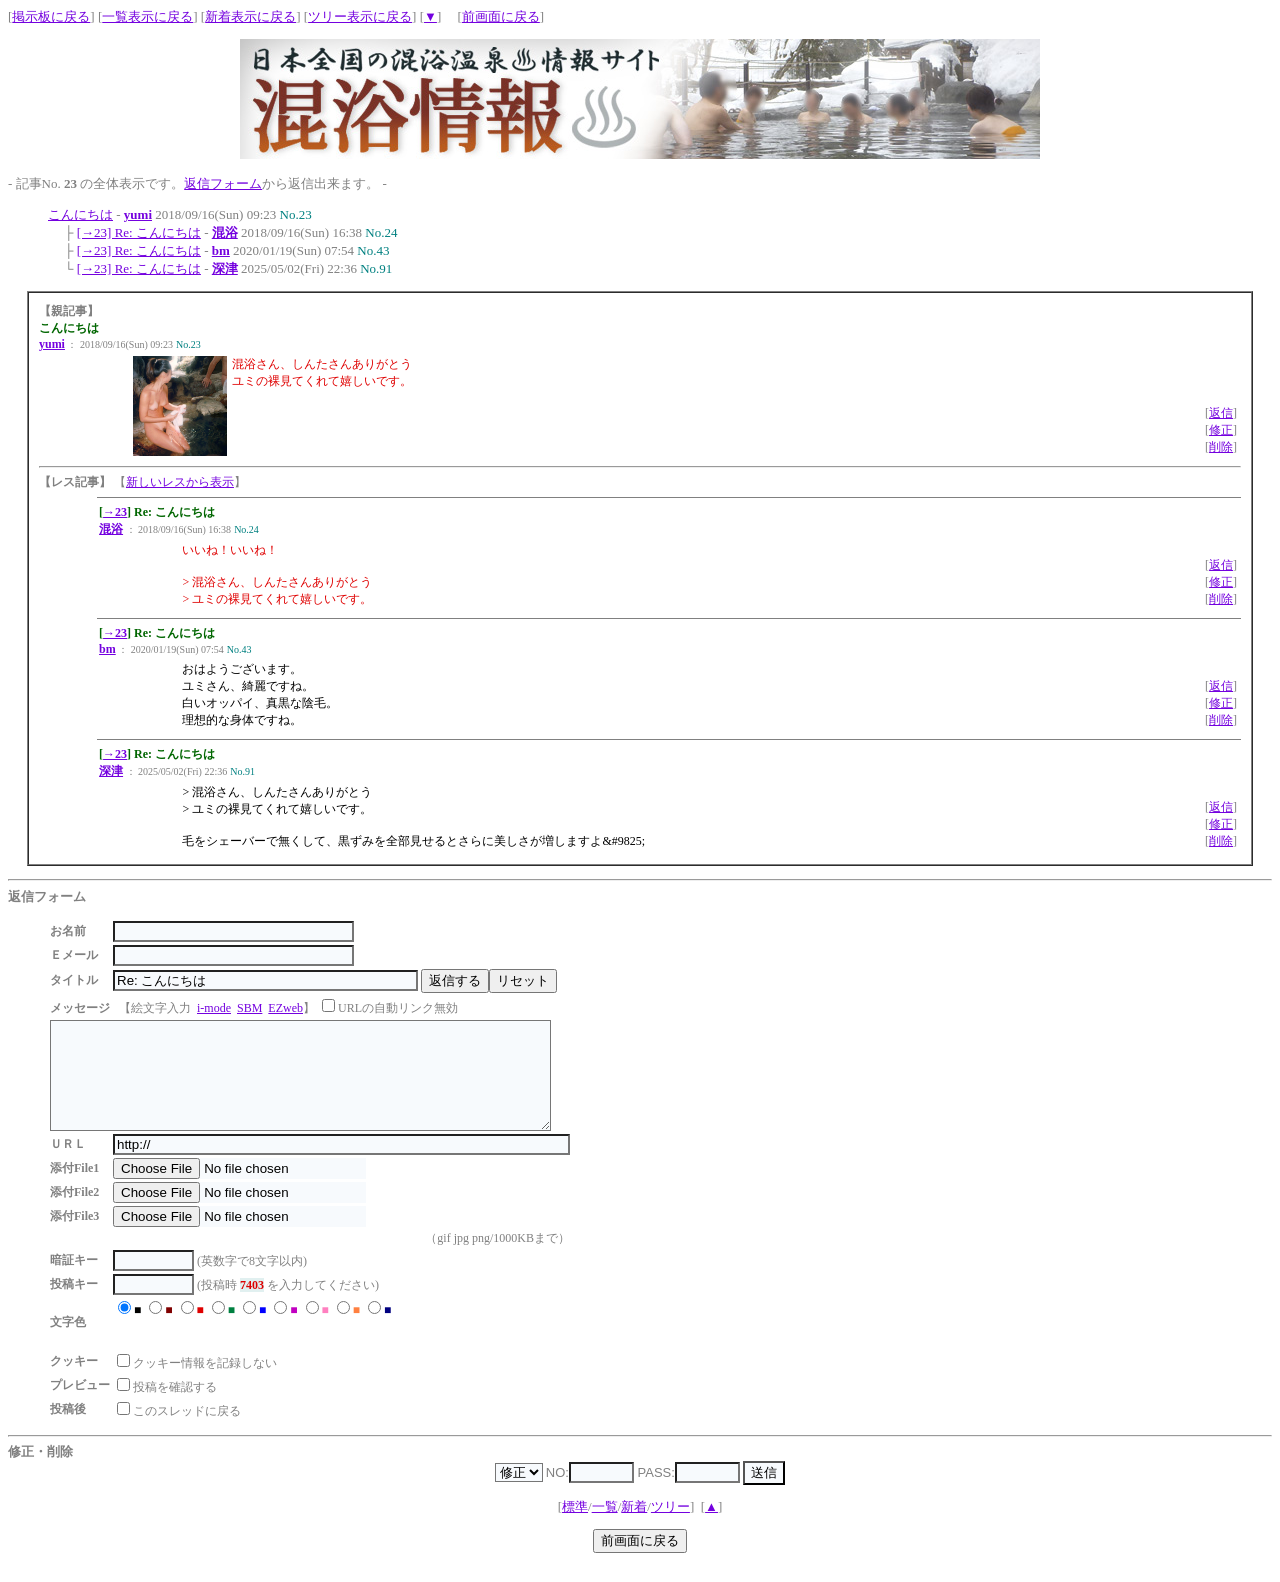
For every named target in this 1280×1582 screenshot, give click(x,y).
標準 (575, 1527)
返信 (1221, 413)
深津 (225, 268)
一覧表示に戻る (147, 16)
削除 (1221, 447)
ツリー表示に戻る (360, 16)
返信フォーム (223, 183)
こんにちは (80, 214)
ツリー (670, 1527)
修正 (1221, 430)
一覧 (605, 1527)
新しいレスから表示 (180, 482)
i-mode (214, 1008)
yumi (138, 214)
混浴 (225, 232)
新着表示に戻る (250, 16)
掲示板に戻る (51, 16)
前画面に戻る (501, 16)
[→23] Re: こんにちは (139, 232)
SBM (249, 1008)
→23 (115, 512)
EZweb (285, 1008)
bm (221, 250)
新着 (634, 1527)
